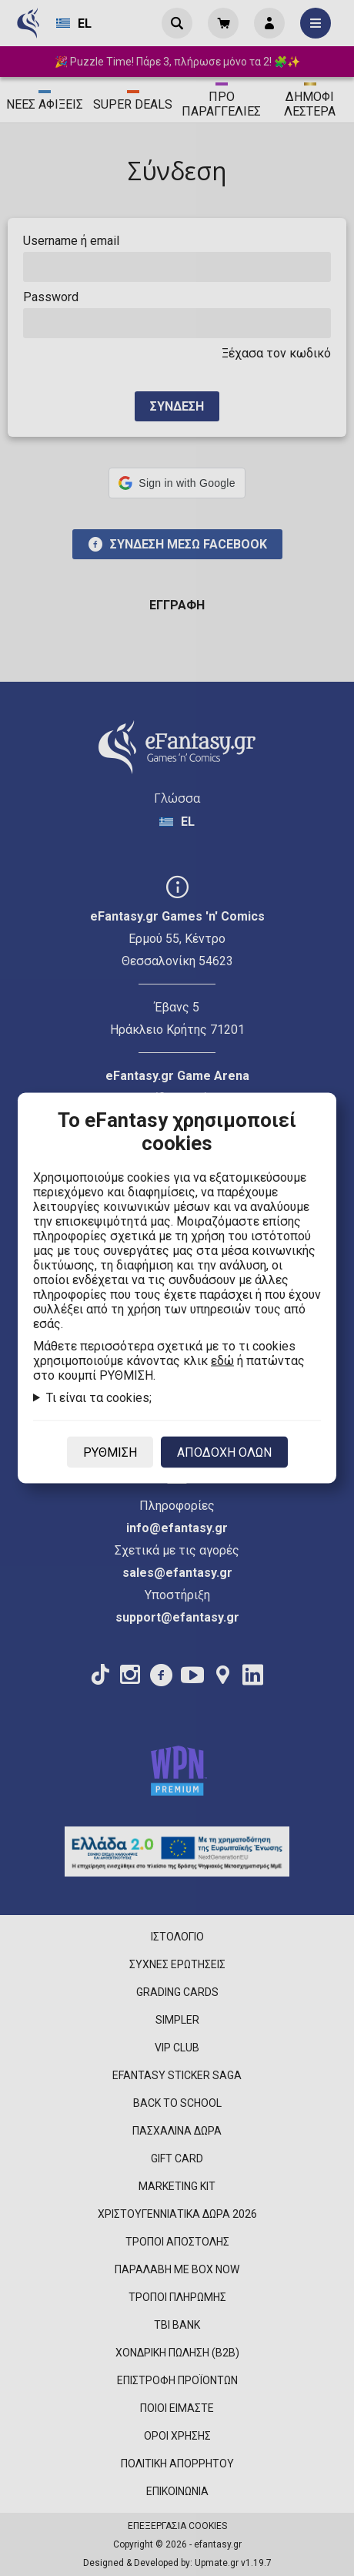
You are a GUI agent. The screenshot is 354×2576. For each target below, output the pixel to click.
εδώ (222, 1360)
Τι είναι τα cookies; (99, 1397)
